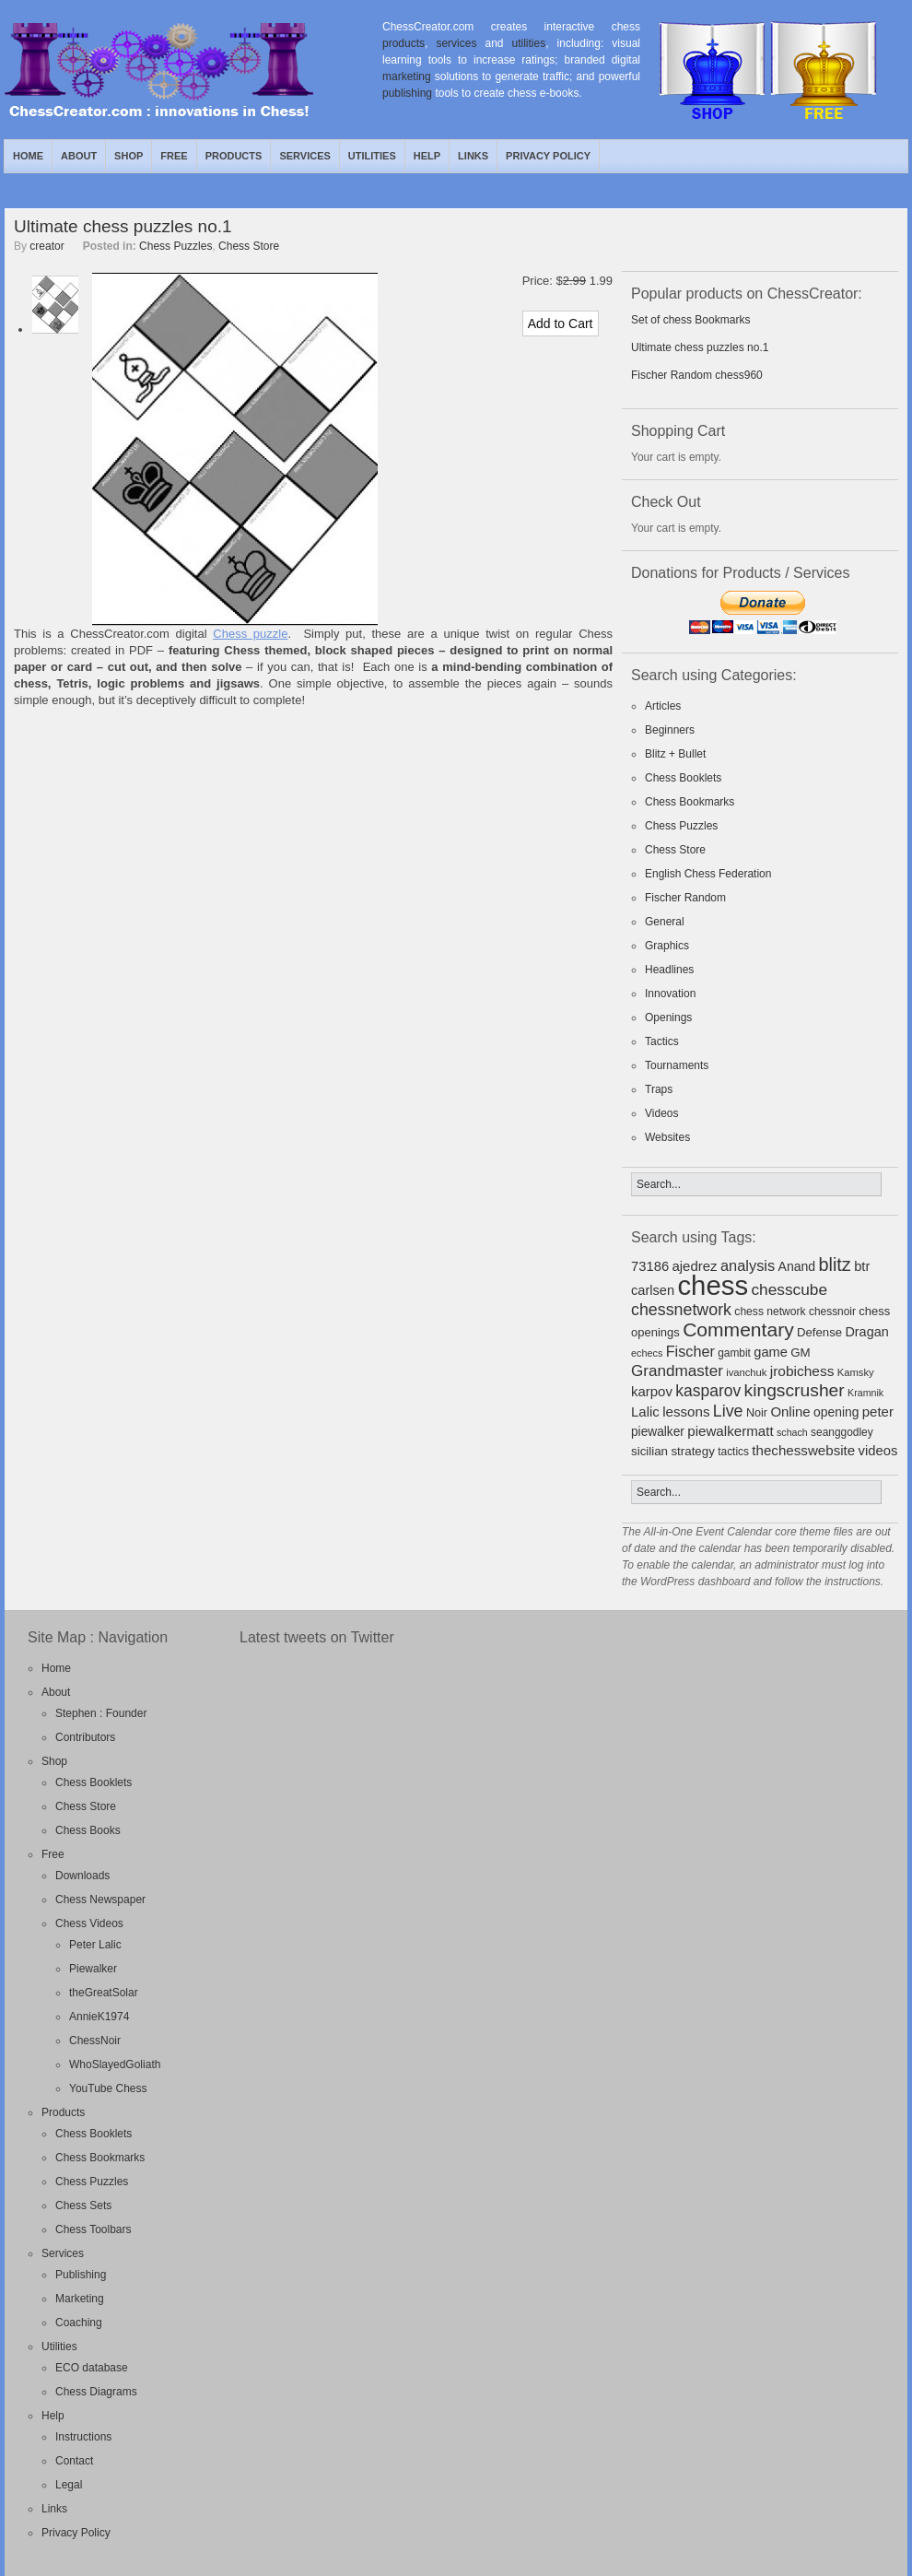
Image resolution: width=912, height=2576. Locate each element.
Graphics (667, 945)
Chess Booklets (683, 777)
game (771, 1352)
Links (473, 155)
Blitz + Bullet (675, 753)
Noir (756, 1412)
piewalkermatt (730, 1431)
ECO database (91, 2367)
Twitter (872, 155)
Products (234, 155)
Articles (663, 706)
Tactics (662, 1041)
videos (878, 1450)
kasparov (708, 1391)
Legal (68, 2484)
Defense (819, 1332)
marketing (406, 76)
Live (728, 1411)
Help (427, 155)
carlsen (652, 1290)
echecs (646, 1353)
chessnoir (832, 1311)
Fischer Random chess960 (697, 375)
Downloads (82, 1875)
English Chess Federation (708, 873)
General (664, 921)
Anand (797, 1266)
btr (862, 1266)
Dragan (866, 1331)
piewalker (657, 1432)
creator (46, 246)
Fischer (690, 1351)
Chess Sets (83, 2205)
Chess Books (88, 1830)
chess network (769, 1311)
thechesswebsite (803, 1450)
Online (790, 1411)
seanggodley (842, 1432)
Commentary (738, 1329)
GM (800, 1352)
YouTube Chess (108, 2088)
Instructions (83, 2436)
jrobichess (802, 1371)
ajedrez (694, 1266)
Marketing (79, 2298)
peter (878, 1411)
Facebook (893, 155)
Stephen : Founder (100, 1713)
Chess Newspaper (100, 1899)
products (403, 43)
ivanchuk (746, 1372)
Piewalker (93, 1968)
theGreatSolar (103, 1992)
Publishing (80, 2274)
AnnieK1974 (99, 2016)
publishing (407, 93)
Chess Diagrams (96, 2391)
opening (836, 1412)
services (456, 43)
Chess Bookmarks (689, 801)
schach (792, 1432)
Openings (668, 1017)
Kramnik (865, 1392)
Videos (661, 1113)
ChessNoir (95, 2040)
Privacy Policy (548, 155)
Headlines (669, 969)
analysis (747, 1265)
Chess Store (248, 246)
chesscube (789, 1289)
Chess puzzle (250, 634)
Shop (128, 155)
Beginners (670, 729)
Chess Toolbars (93, 2229)
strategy (692, 1451)
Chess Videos (89, 1923)
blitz (835, 1264)
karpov (651, 1391)
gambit (734, 1353)
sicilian (649, 1451)
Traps (658, 1089)
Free (173, 155)
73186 (650, 1266)
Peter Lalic (95, 1944)
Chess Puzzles (175, 246)
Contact (74, 2460)
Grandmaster (677, 1371)
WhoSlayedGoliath (114, 2064)
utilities (529, 43)
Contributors (85, 1737)
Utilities (372, 155)
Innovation (670, 993)
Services (304, 155)
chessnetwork (681, 1309)
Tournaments (676, 1065)
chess (712, 1285)
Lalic (645, 1411)
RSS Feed (851, 155)
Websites (667, 1137)
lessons (685, 1411)
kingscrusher (794, 1390)
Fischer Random (685, 897)
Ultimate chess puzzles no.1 (123, 226)
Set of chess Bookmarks (690, 319)
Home (28, 155)
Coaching (78, 2322)
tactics (733, 1451)
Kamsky (855, 1372)
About (79, 155)
